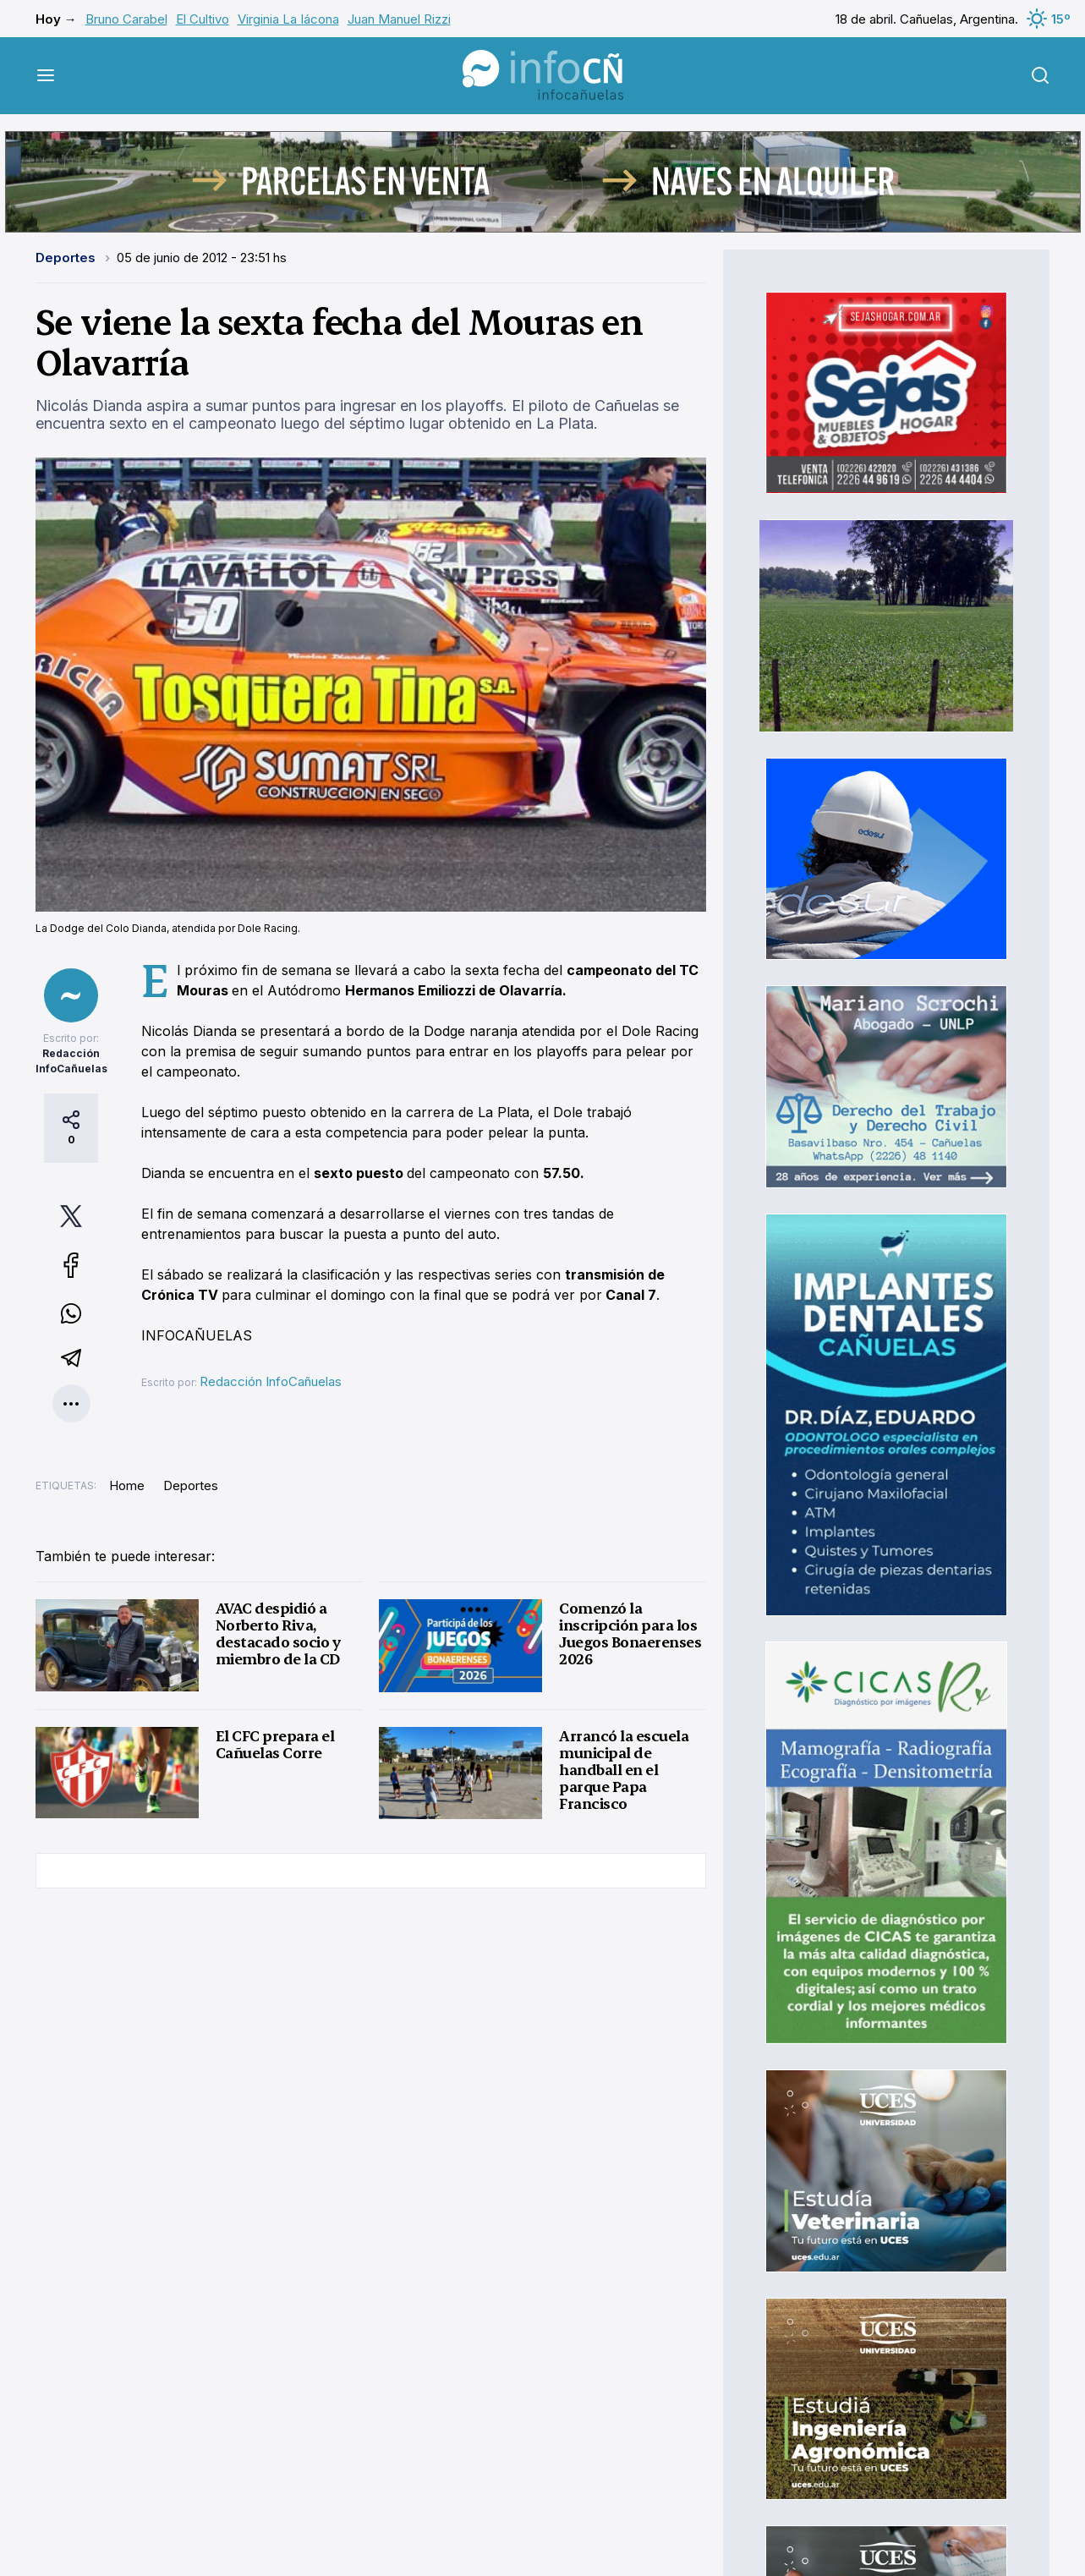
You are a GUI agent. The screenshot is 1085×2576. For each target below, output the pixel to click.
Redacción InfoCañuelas (271, 1381)
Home (127, 1485)
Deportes (67, 257)
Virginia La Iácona (288, 19)
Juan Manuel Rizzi (399, 19)
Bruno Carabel (126, 19)
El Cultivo (202, 19)
